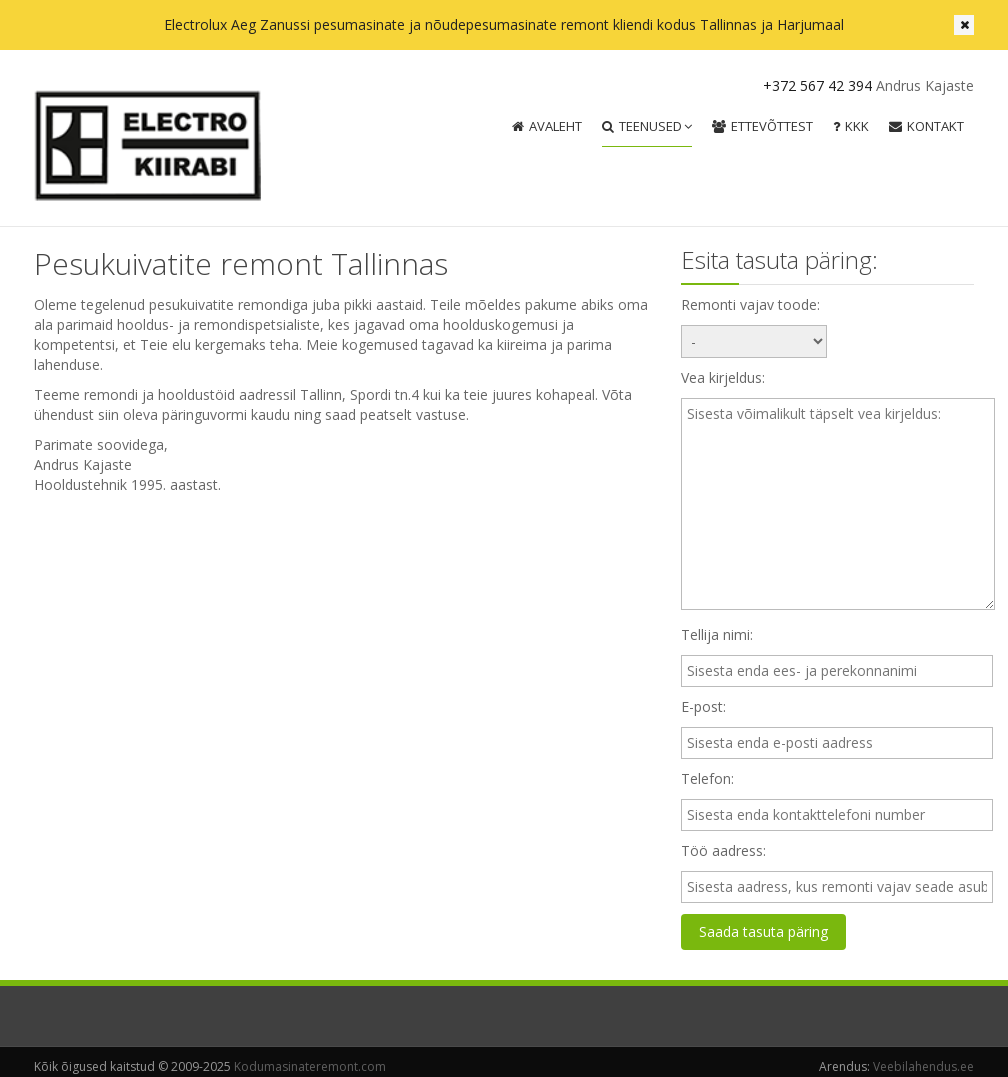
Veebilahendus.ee (923, 1066)
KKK (851, 126)
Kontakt (926, 126)
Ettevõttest (762, 126)
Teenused (647, 126)
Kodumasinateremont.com (310, 1066)
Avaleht (547, 126)
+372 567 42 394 (817, 85)
